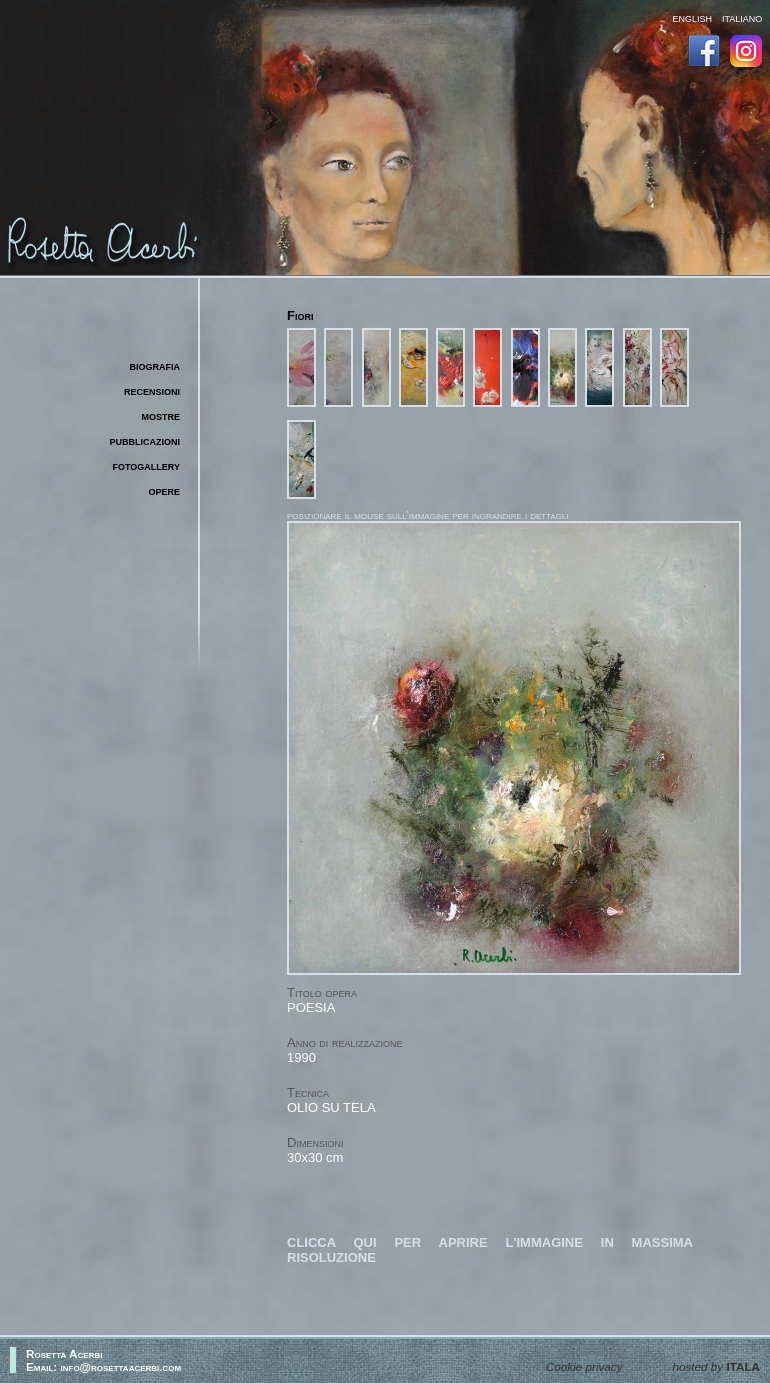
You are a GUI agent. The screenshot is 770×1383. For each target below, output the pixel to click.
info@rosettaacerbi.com (121, 1366)
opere (164, 490)
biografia (155, 365)
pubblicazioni (145, 440)
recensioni (152, 390)
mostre (160, 415)
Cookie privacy (584, 1366)
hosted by (716, 1366)
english (692, 17)
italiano (742, 17)
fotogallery (147, 465)
